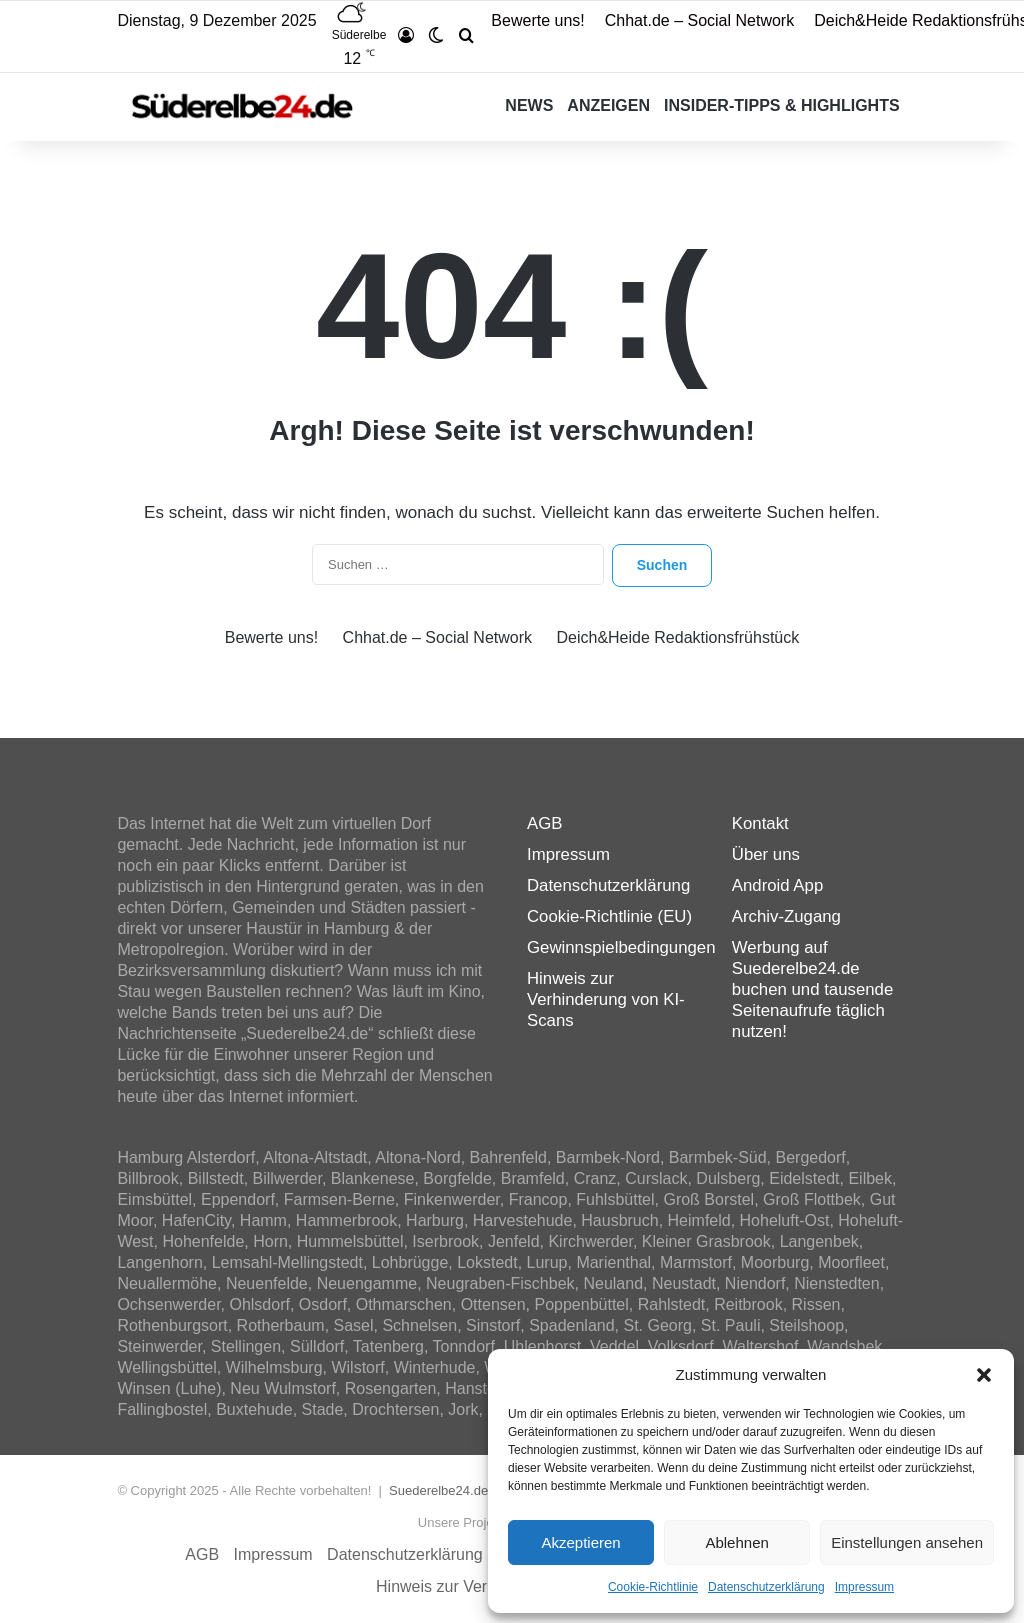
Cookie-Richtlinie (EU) (609, 916)
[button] (984, 1375)
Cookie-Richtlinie (653, 1587)
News (529, 105)
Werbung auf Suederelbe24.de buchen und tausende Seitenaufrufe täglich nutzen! (812, 989)
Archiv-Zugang (786, 916)
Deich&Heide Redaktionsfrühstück (677, 637)
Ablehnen (736, 1542)
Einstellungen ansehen (907, 1542)
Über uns (766, 854)
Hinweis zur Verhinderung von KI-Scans (606, 999)
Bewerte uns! (537, 20)
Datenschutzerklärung (766, 1587)
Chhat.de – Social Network (699, 20)
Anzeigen (608, 105)
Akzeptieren (580, 1542)
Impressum (864, 1587)
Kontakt (760, 823)
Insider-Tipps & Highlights (782, 105)
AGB (544, 823)
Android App (777, 885)
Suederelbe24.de (438, 1490)
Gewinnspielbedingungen (621, 947)
